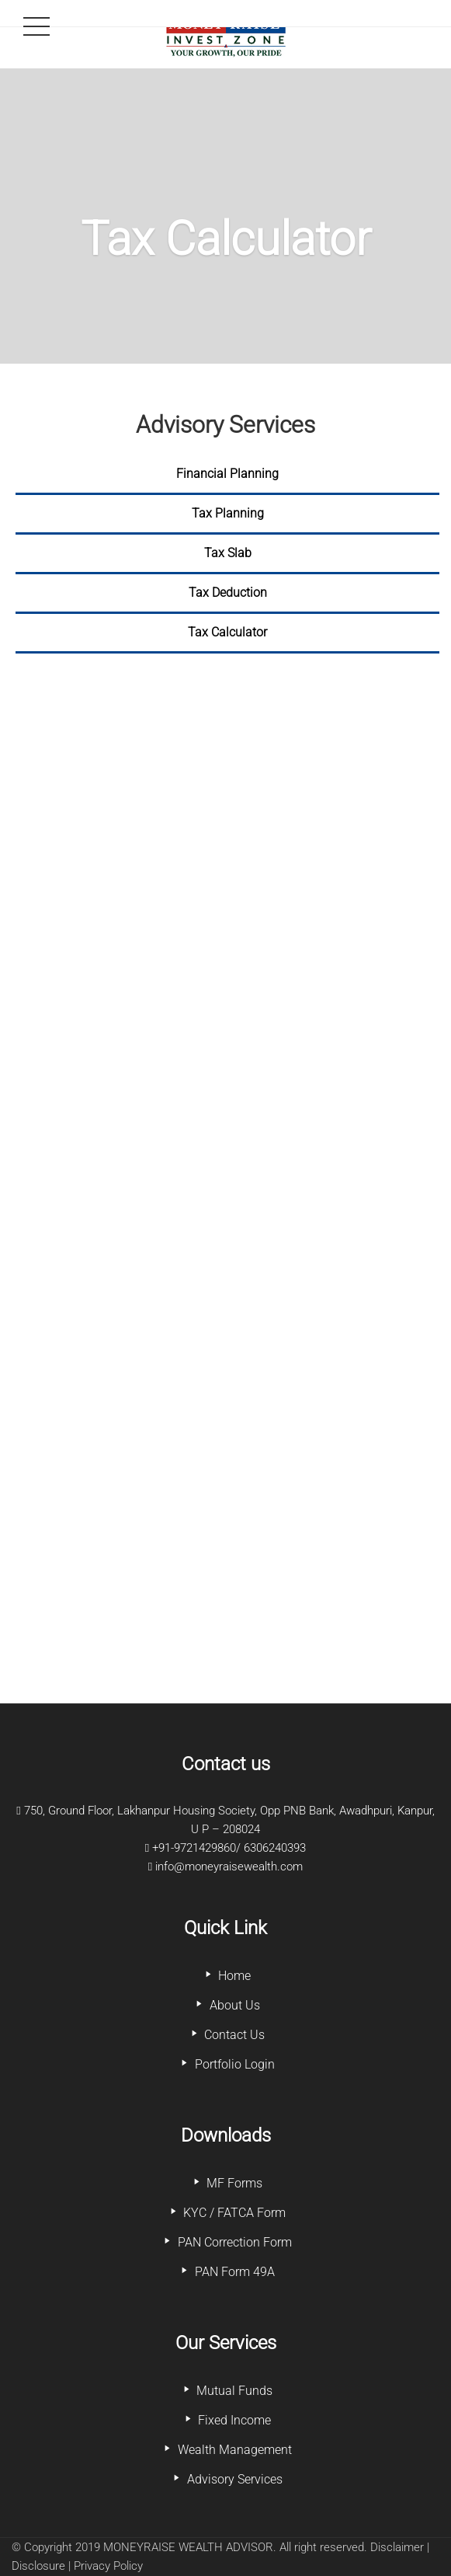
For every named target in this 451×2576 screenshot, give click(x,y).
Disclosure (38, 2566)
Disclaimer (397, 2547)
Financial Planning (227, 473)
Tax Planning (228, 513)
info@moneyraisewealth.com (229, 1867)
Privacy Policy (108, 2566)
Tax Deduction (228, 592)
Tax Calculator (227, 632)
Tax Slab (228, 553)
